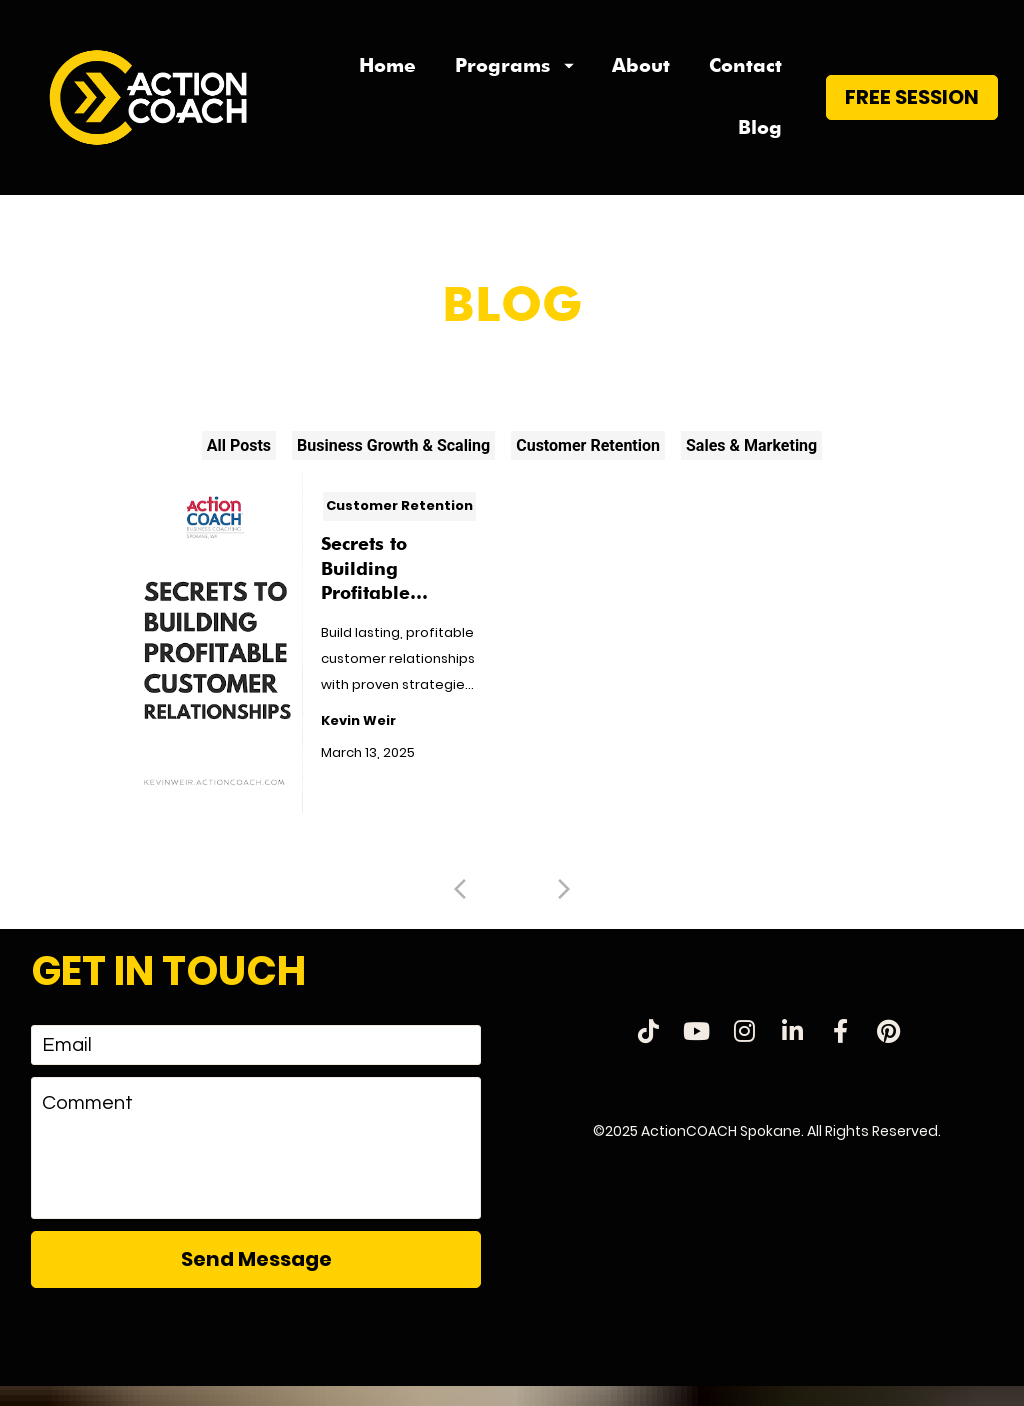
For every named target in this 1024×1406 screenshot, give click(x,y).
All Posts (239, 464)
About (641, 74)
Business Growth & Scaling (393, 464)
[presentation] (256, 1356)
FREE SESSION (912, 106)
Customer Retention (588, 464)
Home (387, 74)
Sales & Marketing (751, 464)
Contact (745, 74)
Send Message (256, 1278)
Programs (514, 74)
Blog (760, 137)
